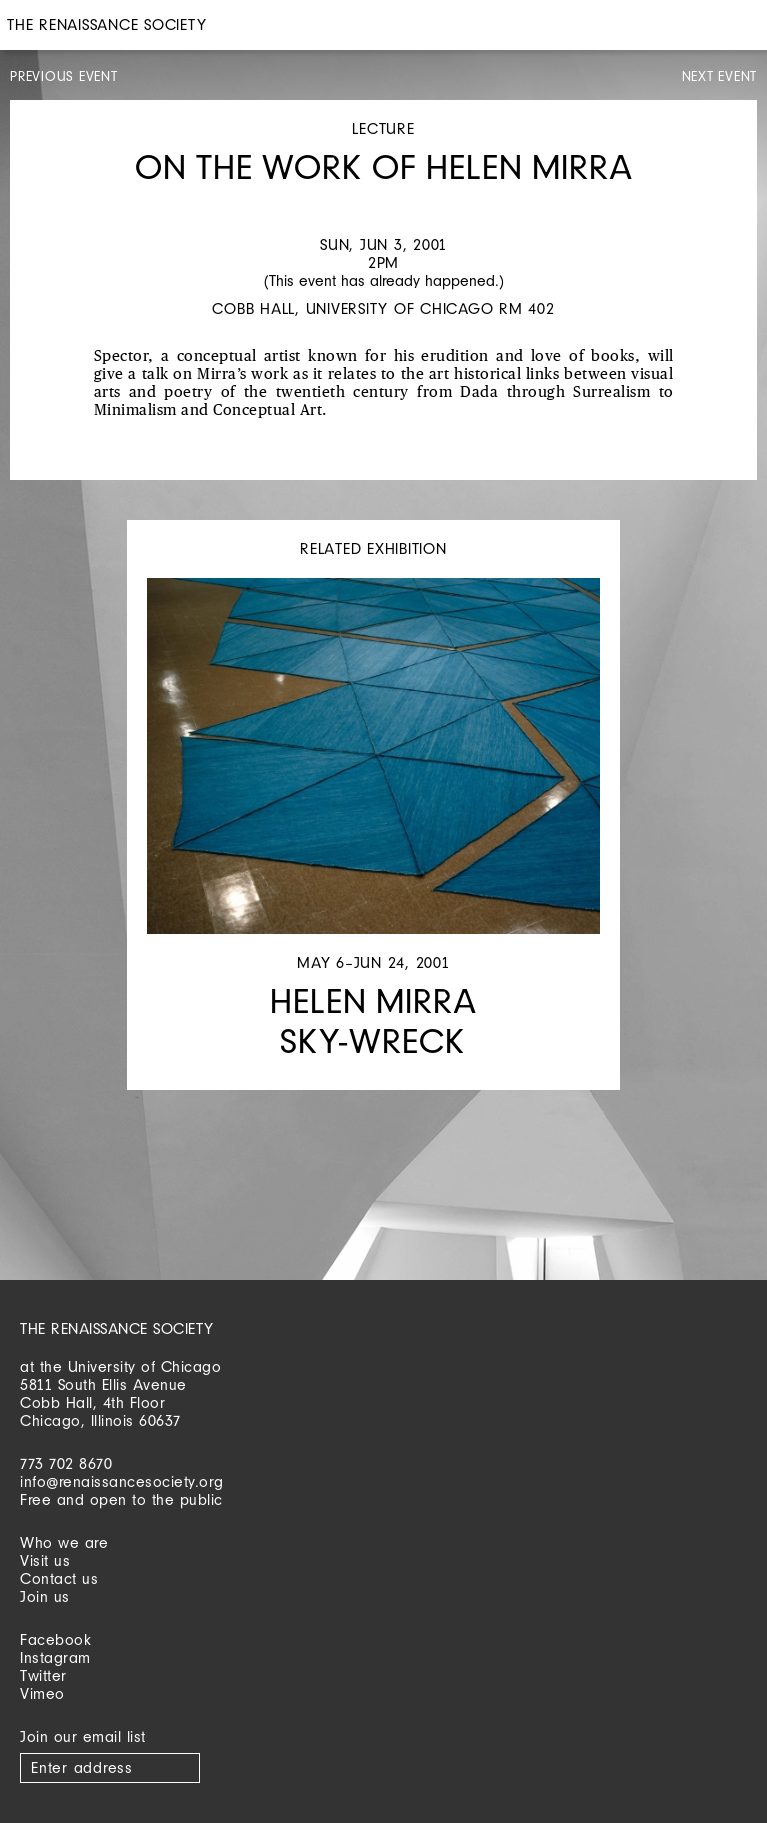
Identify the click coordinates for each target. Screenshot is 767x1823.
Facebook (55, 1639)
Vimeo (42, 1693)
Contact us (59, 1578)
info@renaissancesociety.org (122, 1481)
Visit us (45, 1560)
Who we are (64, 1542)
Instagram (55, 1657)
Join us (45, 1596)
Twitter (43, 1675)
